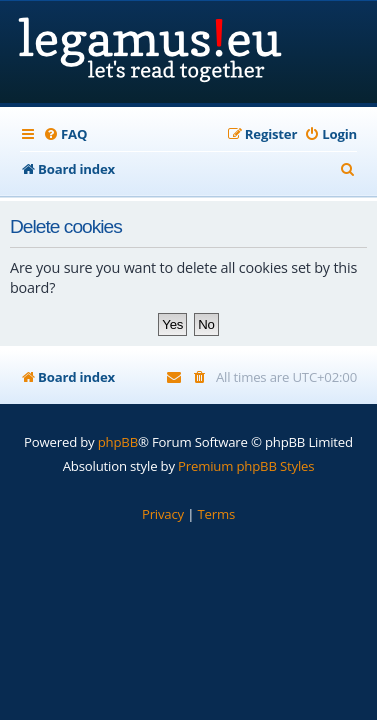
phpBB (118, 442)
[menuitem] (65, 134)
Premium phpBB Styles (246, 466)
